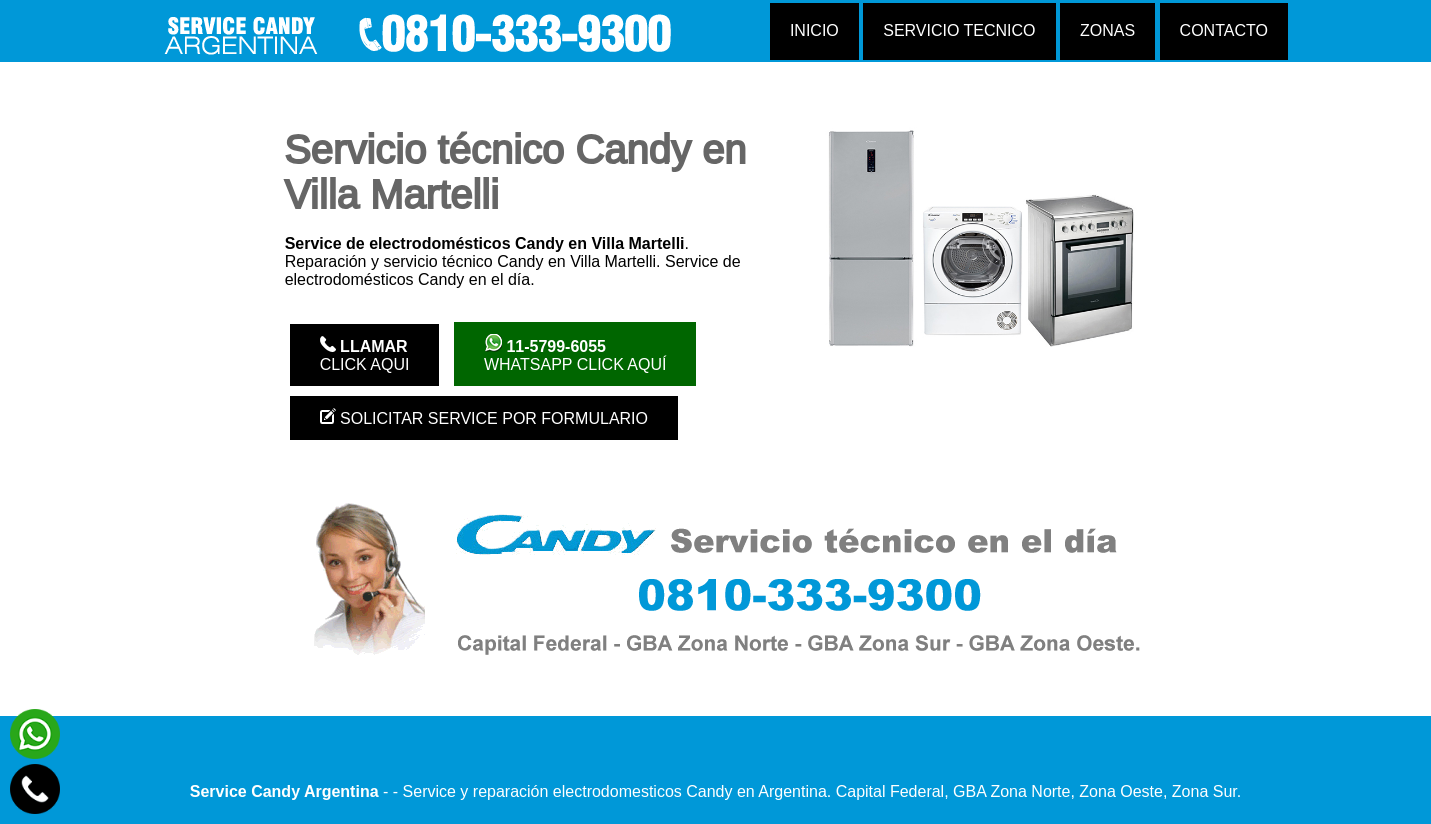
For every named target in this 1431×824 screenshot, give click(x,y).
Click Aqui (365, 354)
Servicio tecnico (959, 30)
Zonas (1107, 30)
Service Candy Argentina (284, 791)
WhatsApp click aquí (575, 353)
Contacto (1224, 30)
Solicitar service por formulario (484, 417)
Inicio (814, 30)
